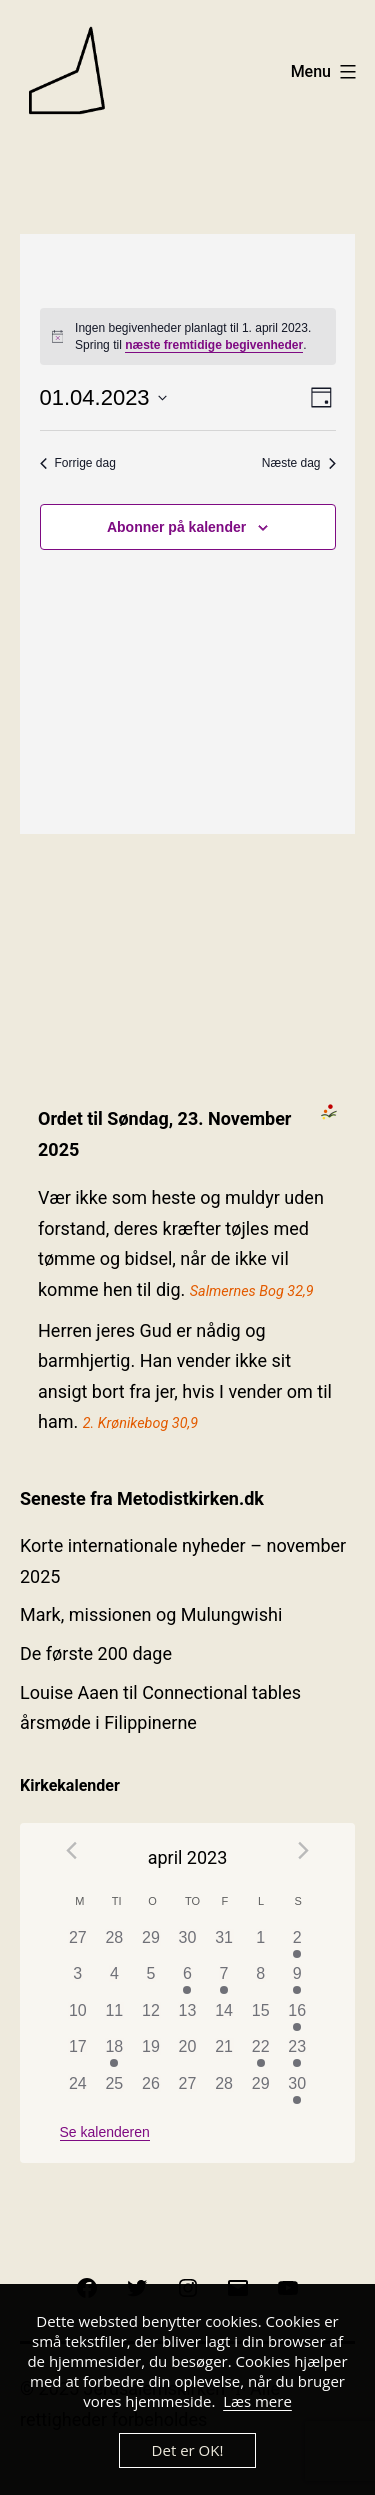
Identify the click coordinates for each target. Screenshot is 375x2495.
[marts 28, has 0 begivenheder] (114, 1944)
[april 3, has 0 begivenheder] (78, 1980)
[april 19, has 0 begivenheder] (151, 2053)
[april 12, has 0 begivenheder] (151, 2017)
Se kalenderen (105, 2132)
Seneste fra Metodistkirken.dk (142, 1498)
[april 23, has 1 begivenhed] (297, 2053)
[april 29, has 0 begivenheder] (260, 2090)
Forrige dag (78, 463)
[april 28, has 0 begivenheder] (224, 2090)
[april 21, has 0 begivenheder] (224, 2053)
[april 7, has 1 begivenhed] (224, 1980)
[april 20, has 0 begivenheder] (187, 2053)
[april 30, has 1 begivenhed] (297, 2090)
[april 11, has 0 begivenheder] (114, 2017)
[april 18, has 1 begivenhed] (114, 2053)
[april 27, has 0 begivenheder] (187, 2090)
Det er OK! (188, 2450)
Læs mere (257, 2401)
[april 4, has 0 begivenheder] (114, 1980)
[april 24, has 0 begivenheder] (78, 2090)
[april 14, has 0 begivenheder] (224, 2017)
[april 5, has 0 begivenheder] (151, 1980)
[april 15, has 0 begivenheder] (260, 2017)
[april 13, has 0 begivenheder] (187, 2017)
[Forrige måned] (72, 1851)
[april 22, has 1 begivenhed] (260, 2053)
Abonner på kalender (176, 527)
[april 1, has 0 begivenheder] (260, 1944)
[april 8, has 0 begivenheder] (260, 1980)
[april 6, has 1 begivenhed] (187, 1980)
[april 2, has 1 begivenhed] (297, 1944)
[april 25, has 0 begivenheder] (114, 2090)
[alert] (188, 336)
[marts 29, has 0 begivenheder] (151, 1944)
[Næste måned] (304, 1851)
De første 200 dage (96, 1653)
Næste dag (299, 463)
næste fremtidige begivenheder (214, 345)
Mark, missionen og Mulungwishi (151, 1614)
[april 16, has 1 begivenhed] (297, 2017)
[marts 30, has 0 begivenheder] (187, 1944)
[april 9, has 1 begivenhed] (297, 1980)
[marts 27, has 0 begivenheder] (78, 1944)
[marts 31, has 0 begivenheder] (224, 1944)
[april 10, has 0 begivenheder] (78, 2017)
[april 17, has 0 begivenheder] (78, 2053)
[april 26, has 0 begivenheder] (151, 2090)
